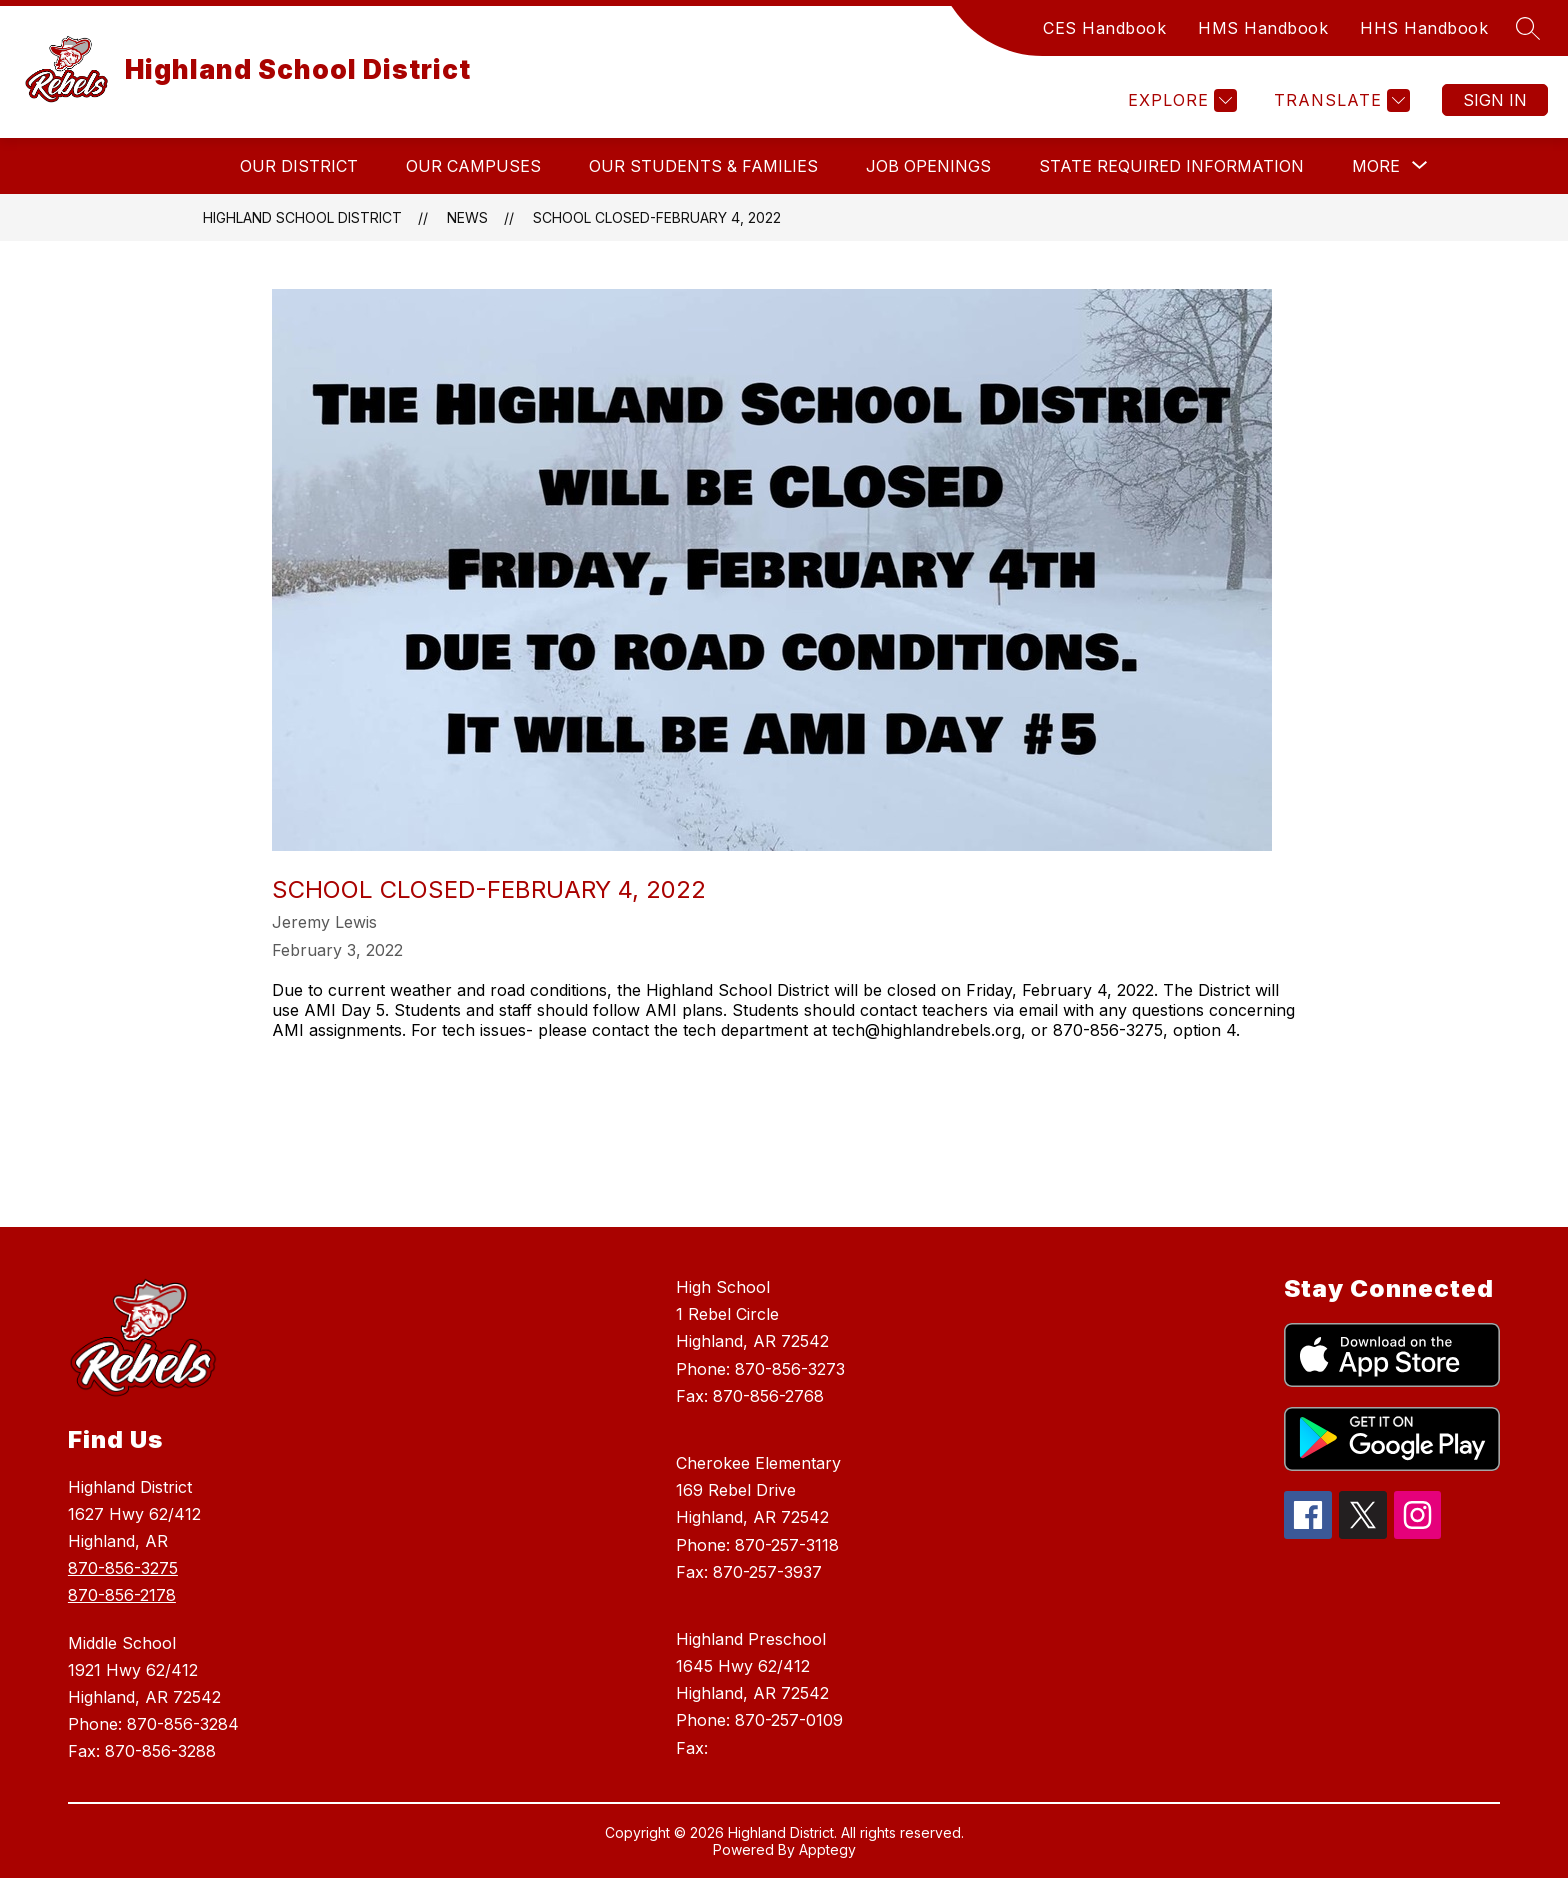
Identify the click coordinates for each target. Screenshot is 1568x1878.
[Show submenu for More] (1376, 166)
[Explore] (1180, 100)
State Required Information (1171, 166)
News (467, 217)
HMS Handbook (1263, 28)
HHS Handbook (1424, 28)
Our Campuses (473, 166)
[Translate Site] (1339, 100)
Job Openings (928, 166)
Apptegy (827, 1849)
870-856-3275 (123, 1568)
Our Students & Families (703, 166)
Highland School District (302, 217)
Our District (299, 166)
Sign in (1495, 100)
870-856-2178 (122, 1595)
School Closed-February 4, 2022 (657, 217)
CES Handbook (1104, 28)
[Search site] (1528, 28)
